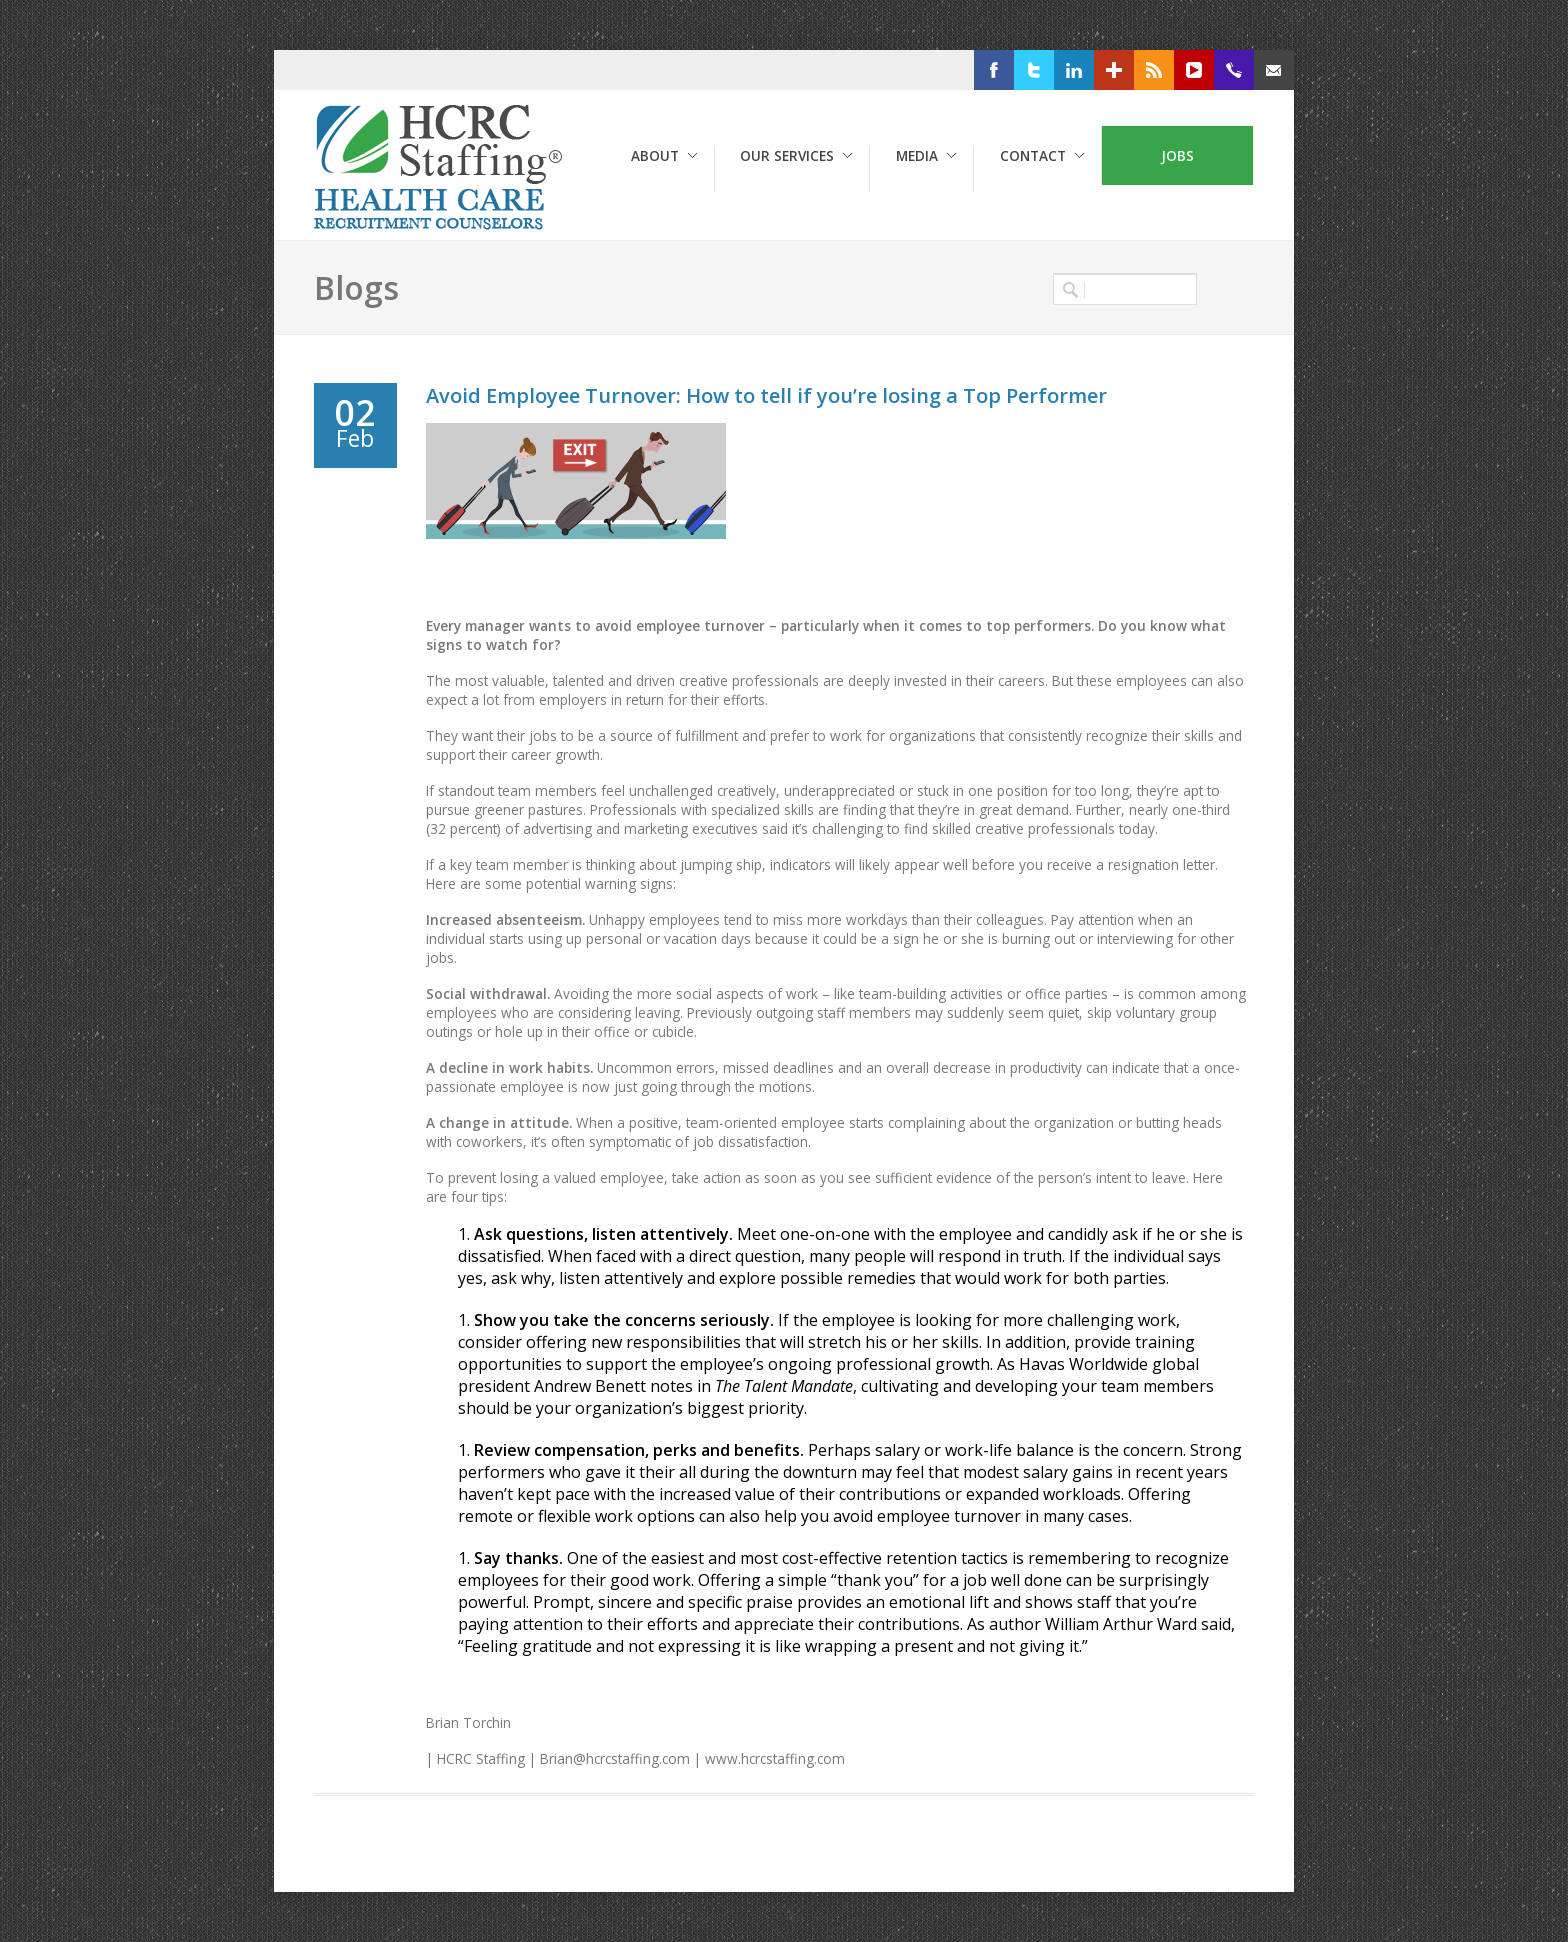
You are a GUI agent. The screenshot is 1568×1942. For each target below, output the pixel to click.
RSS (1184, 70)
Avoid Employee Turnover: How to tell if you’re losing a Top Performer (766, 395)
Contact (1033, 155)
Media (917, 155)
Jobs (1177, 155)
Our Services (787, 155)
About (655, 155)
